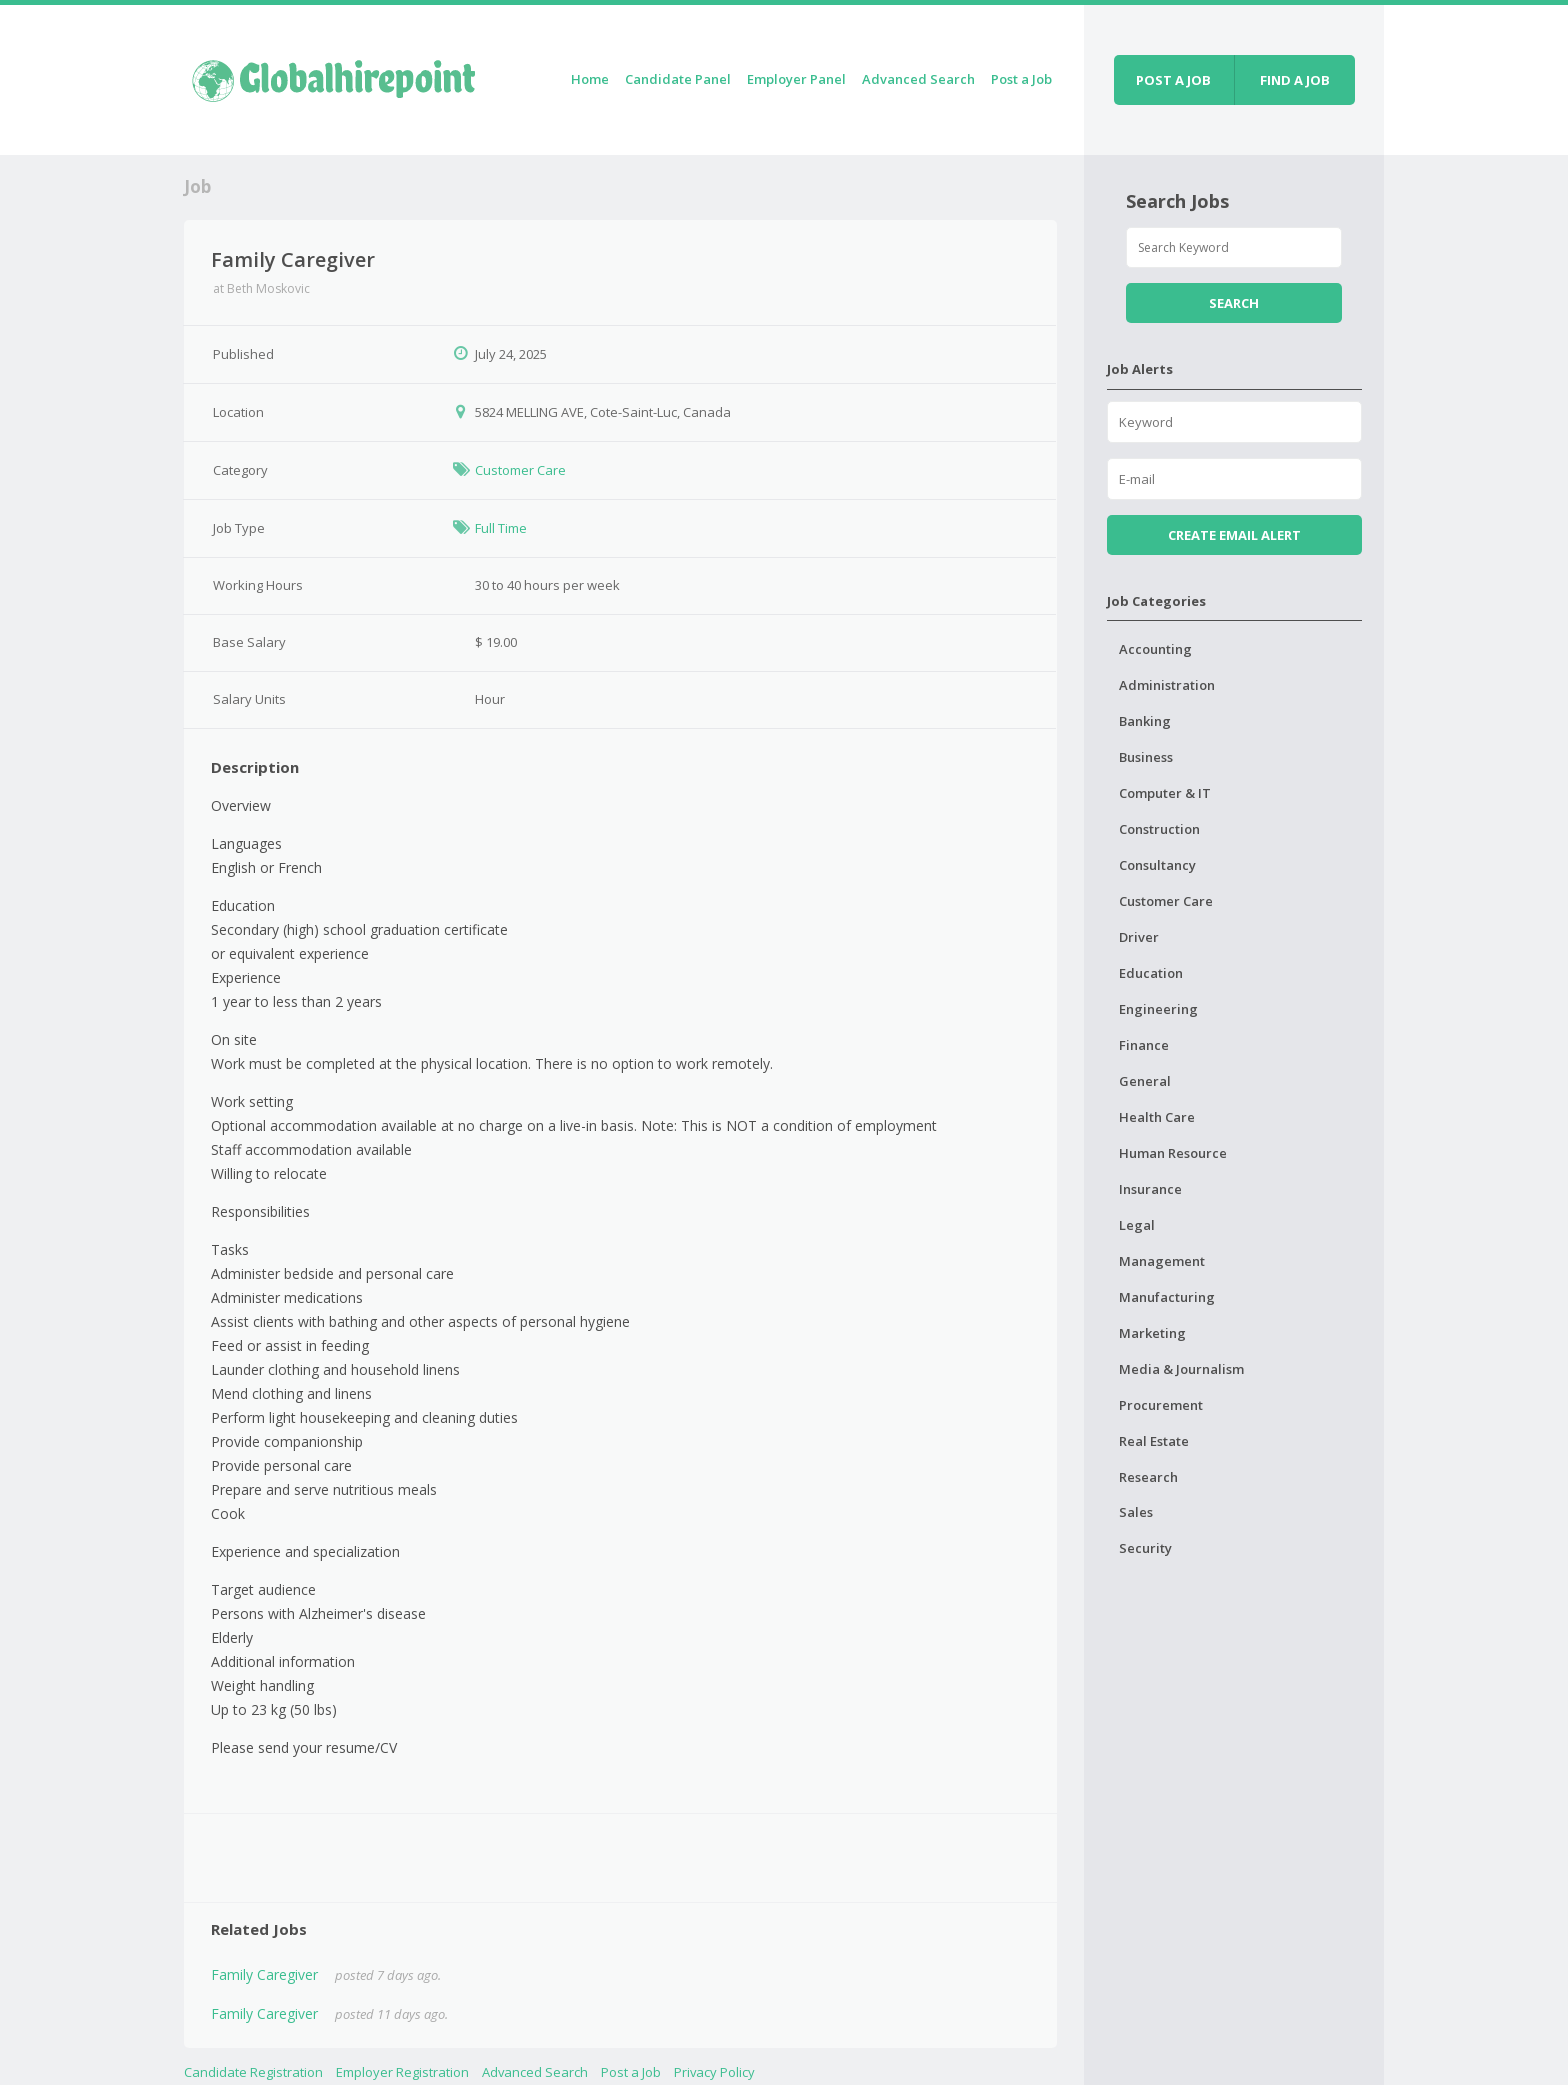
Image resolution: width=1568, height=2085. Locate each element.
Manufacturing (1167, 1297)
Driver (1139, 937)
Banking (1145, 721)
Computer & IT (1165, 793)
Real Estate (1154, 1441)
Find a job (1295, 80)
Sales (1136, 1512)
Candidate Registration (253, 2072)
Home (590, 79)
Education (1151, 973)
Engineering (1158, 1009)
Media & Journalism (1181, 1369)
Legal (1137, 1225)
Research (1148, 1477)
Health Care (1157, 1117)
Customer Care (520, 470)
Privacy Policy (714, 2072)
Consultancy (1157, 865)
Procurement (1161, 1405)
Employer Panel (796, 79)
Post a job (1173, 80)
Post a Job (1021, 79)
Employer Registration (402, 2072)
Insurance (1150, 1189)
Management (1162, 1261)
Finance (1144, 1045)
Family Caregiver (264, 1974)
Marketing (1152, 1333)
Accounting (1155, 649)
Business (1146, 757)
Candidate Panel (678, 79)
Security (1145, 1548)
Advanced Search (918, 79)
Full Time (501, 528)
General (1145, 1081)
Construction (1159, 829)
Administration (1167, 685)
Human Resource (1173, 1153)
